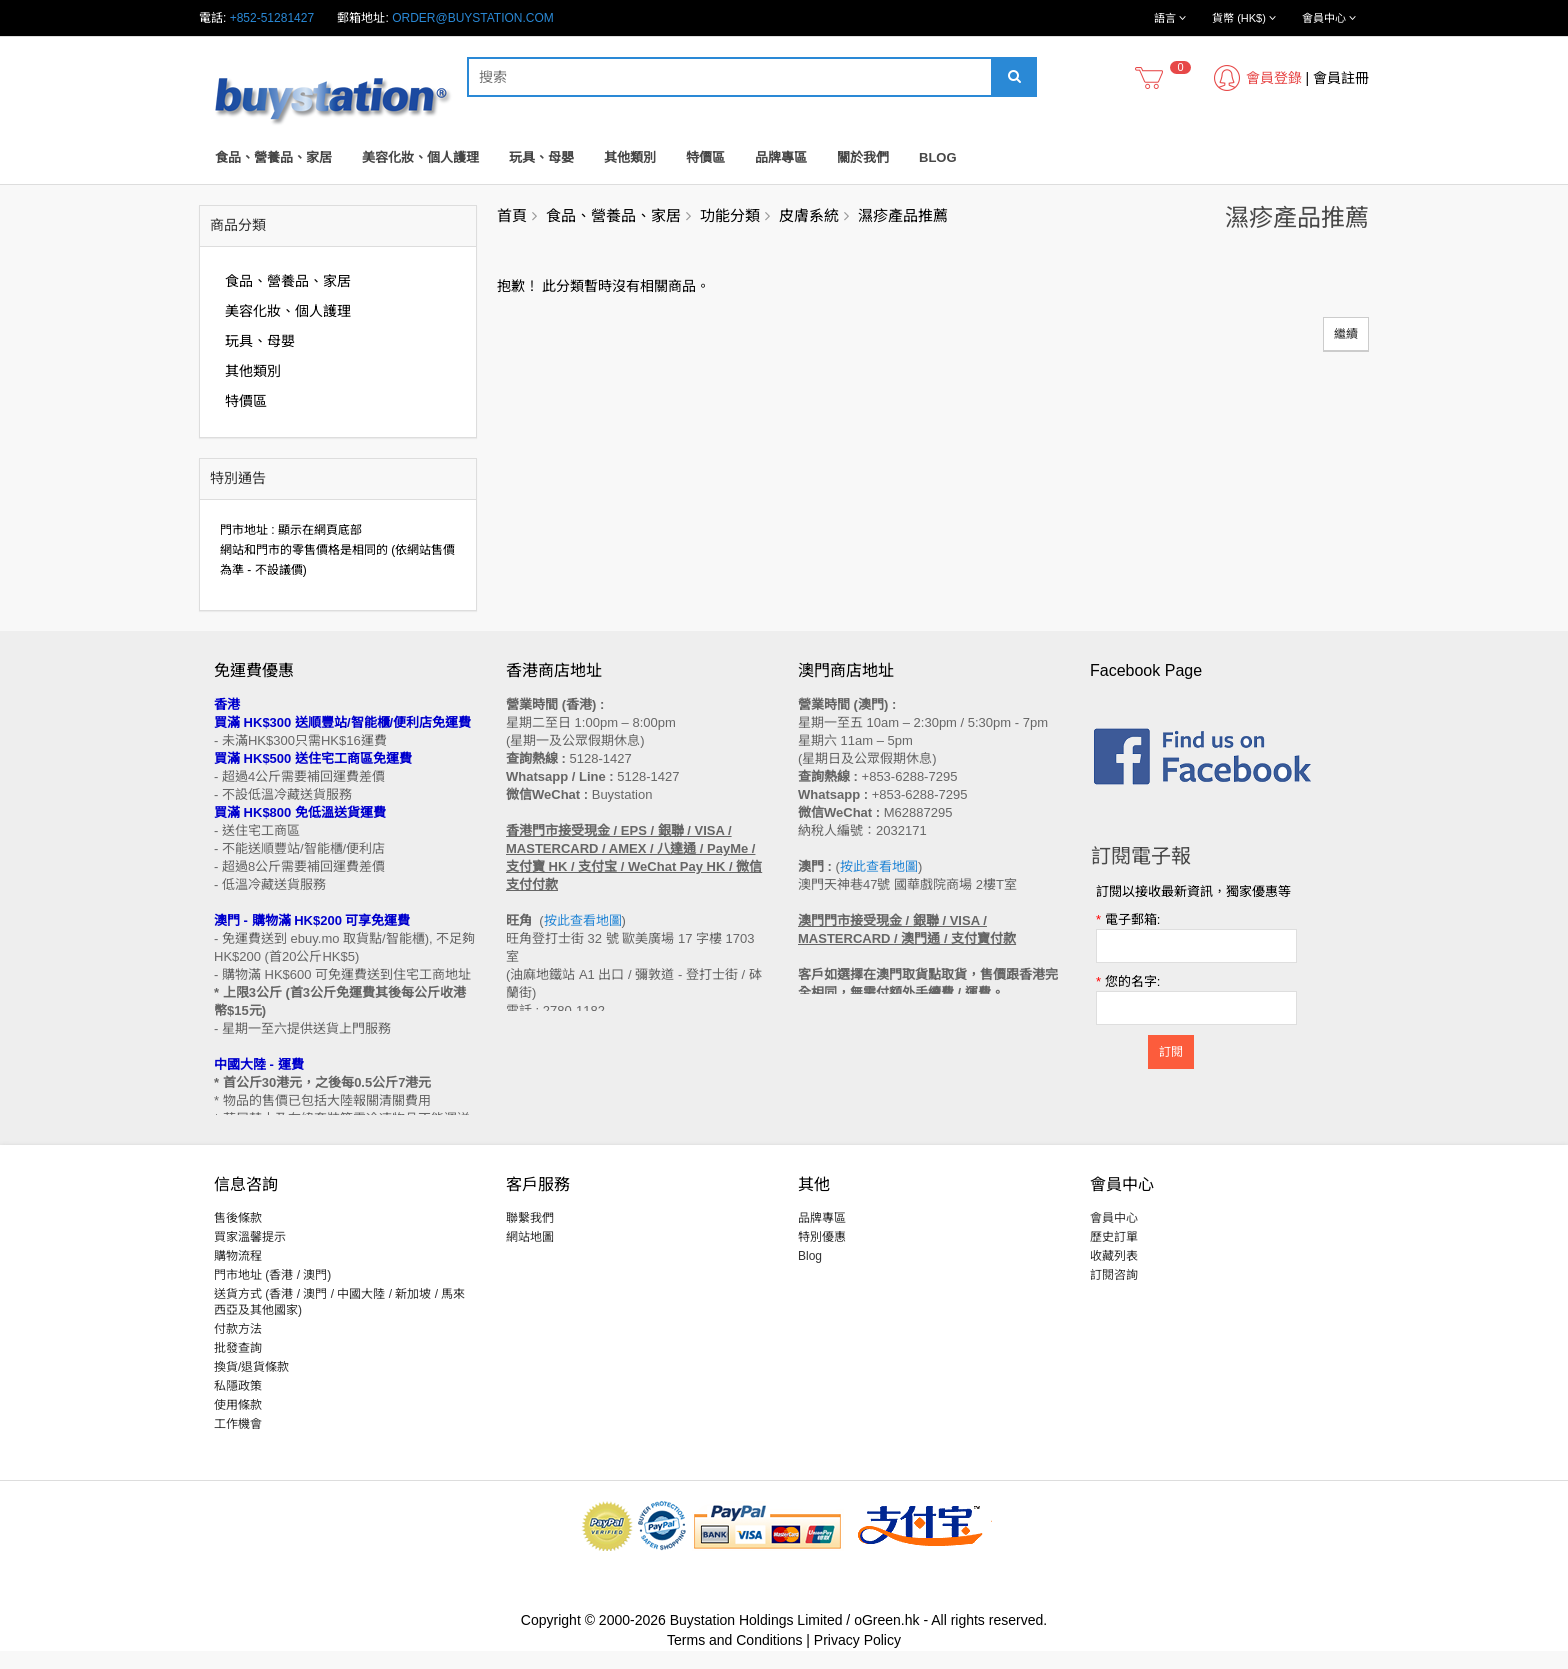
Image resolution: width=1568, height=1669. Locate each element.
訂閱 (1171, 1052)
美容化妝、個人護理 (420, 157)
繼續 (1346, 334)
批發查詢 (238, 1366)
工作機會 (238, 1442)
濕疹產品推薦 (903, 215)
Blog (938, 157)
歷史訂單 (1114, 1255)
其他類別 (630, 157)
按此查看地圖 (583, 920)
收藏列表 (1114, 1274)
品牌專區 (781, 157)
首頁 (512, 215)
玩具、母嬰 (541, 157)
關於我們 (863, 157)
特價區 (705, 157)
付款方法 (238, 1347)
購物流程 (238, 1274)
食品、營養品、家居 (273, 157)
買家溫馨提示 (250, 1255)
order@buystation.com (473, 18)
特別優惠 (822, 1255)
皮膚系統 (809, 215)
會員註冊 (1341, 78)
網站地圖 (530, 1255)
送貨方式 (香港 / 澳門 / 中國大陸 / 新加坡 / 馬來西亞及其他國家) (339, 1320)
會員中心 (1114, 1236)
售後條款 (238, 1236)
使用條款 (238, 1423)
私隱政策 (238, 1404)
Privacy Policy (857, 1658)
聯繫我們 (530, 1236)
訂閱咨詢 (1114, 1293)
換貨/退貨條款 (251, 1385)
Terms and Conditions (734, 1658)
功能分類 (730, 215)
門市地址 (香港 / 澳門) (272, 1293)
